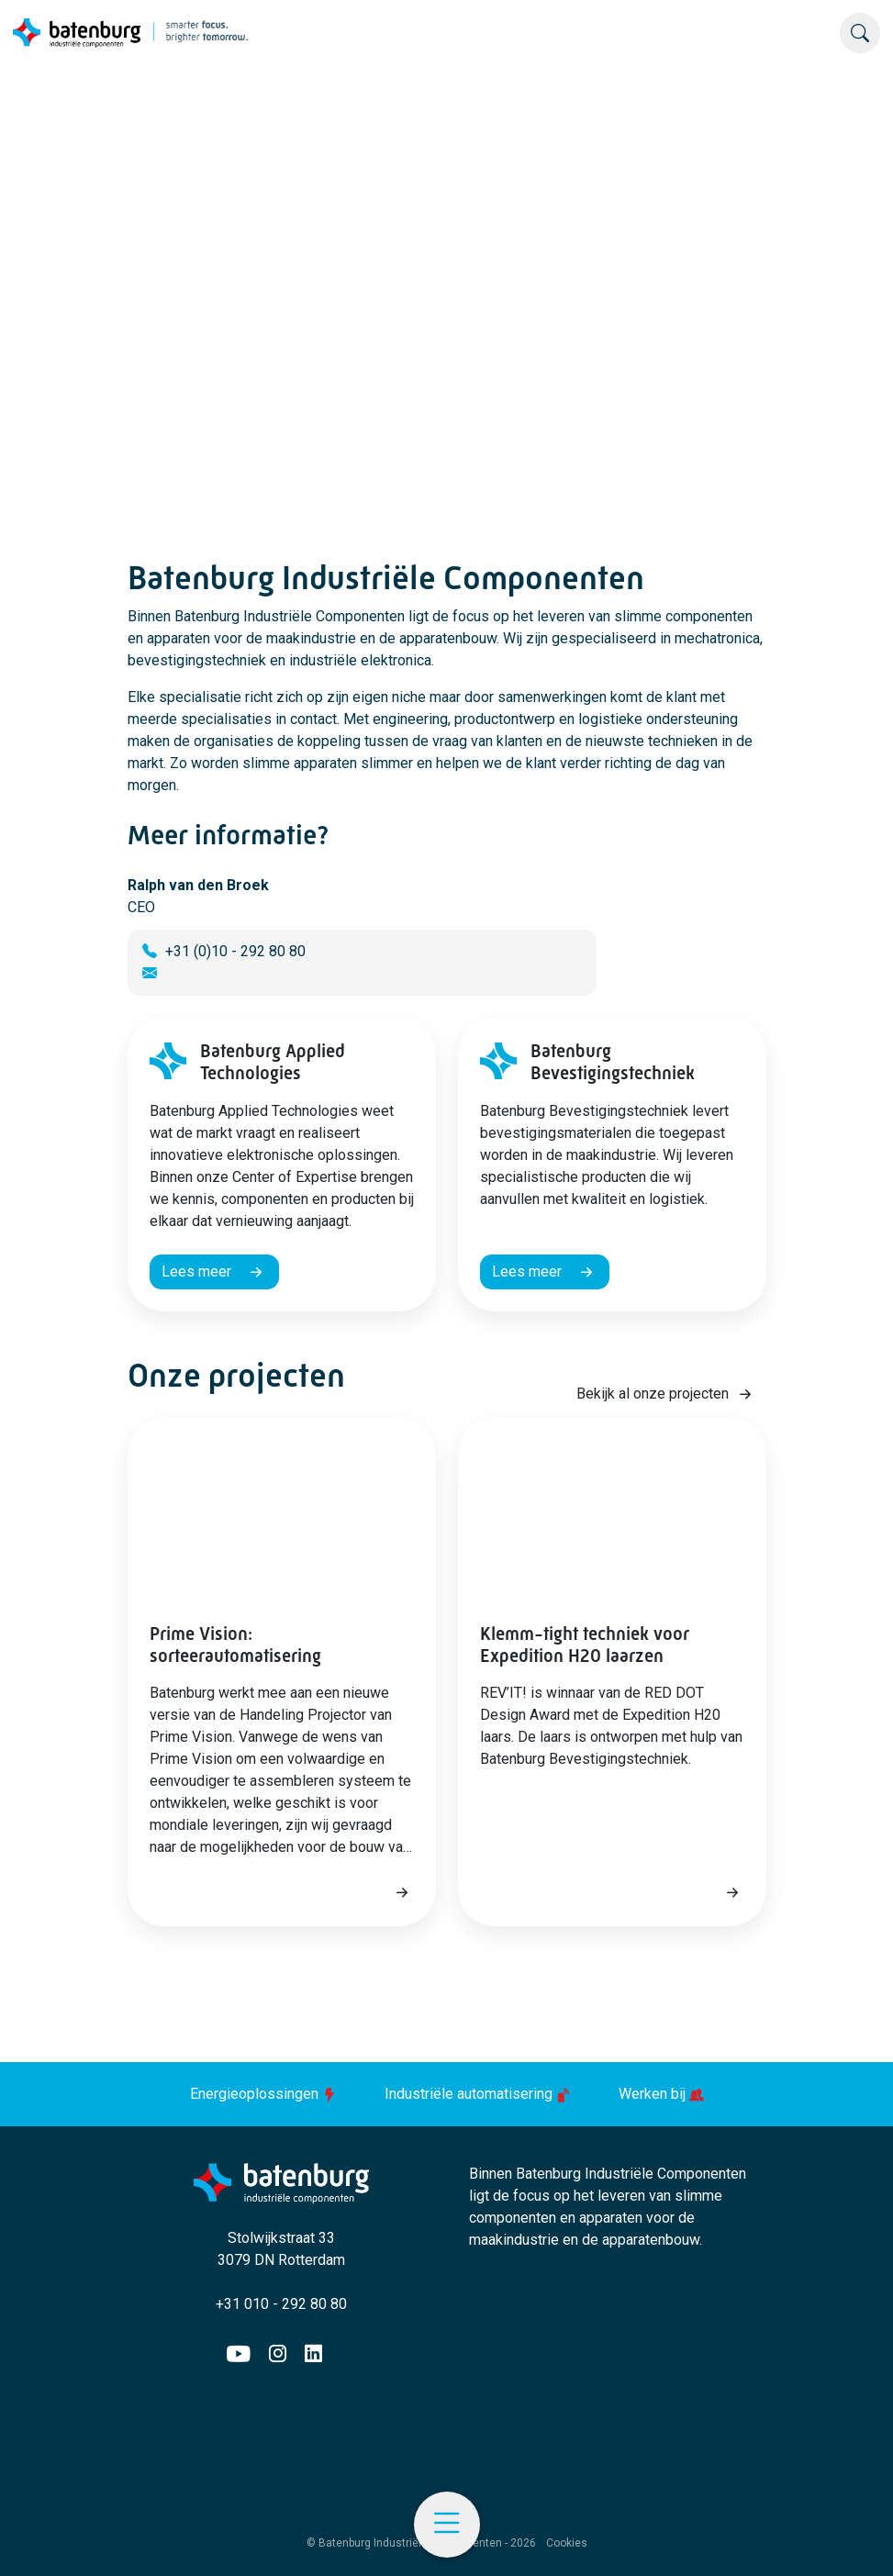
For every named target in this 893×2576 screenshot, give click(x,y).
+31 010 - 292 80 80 (281, 2304)
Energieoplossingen (265, 2093)
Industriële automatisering (480, 2093)
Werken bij (661, 2093)
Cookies (566, 2543)
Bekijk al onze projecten (652, 1393)
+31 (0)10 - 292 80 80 (235, 951)
